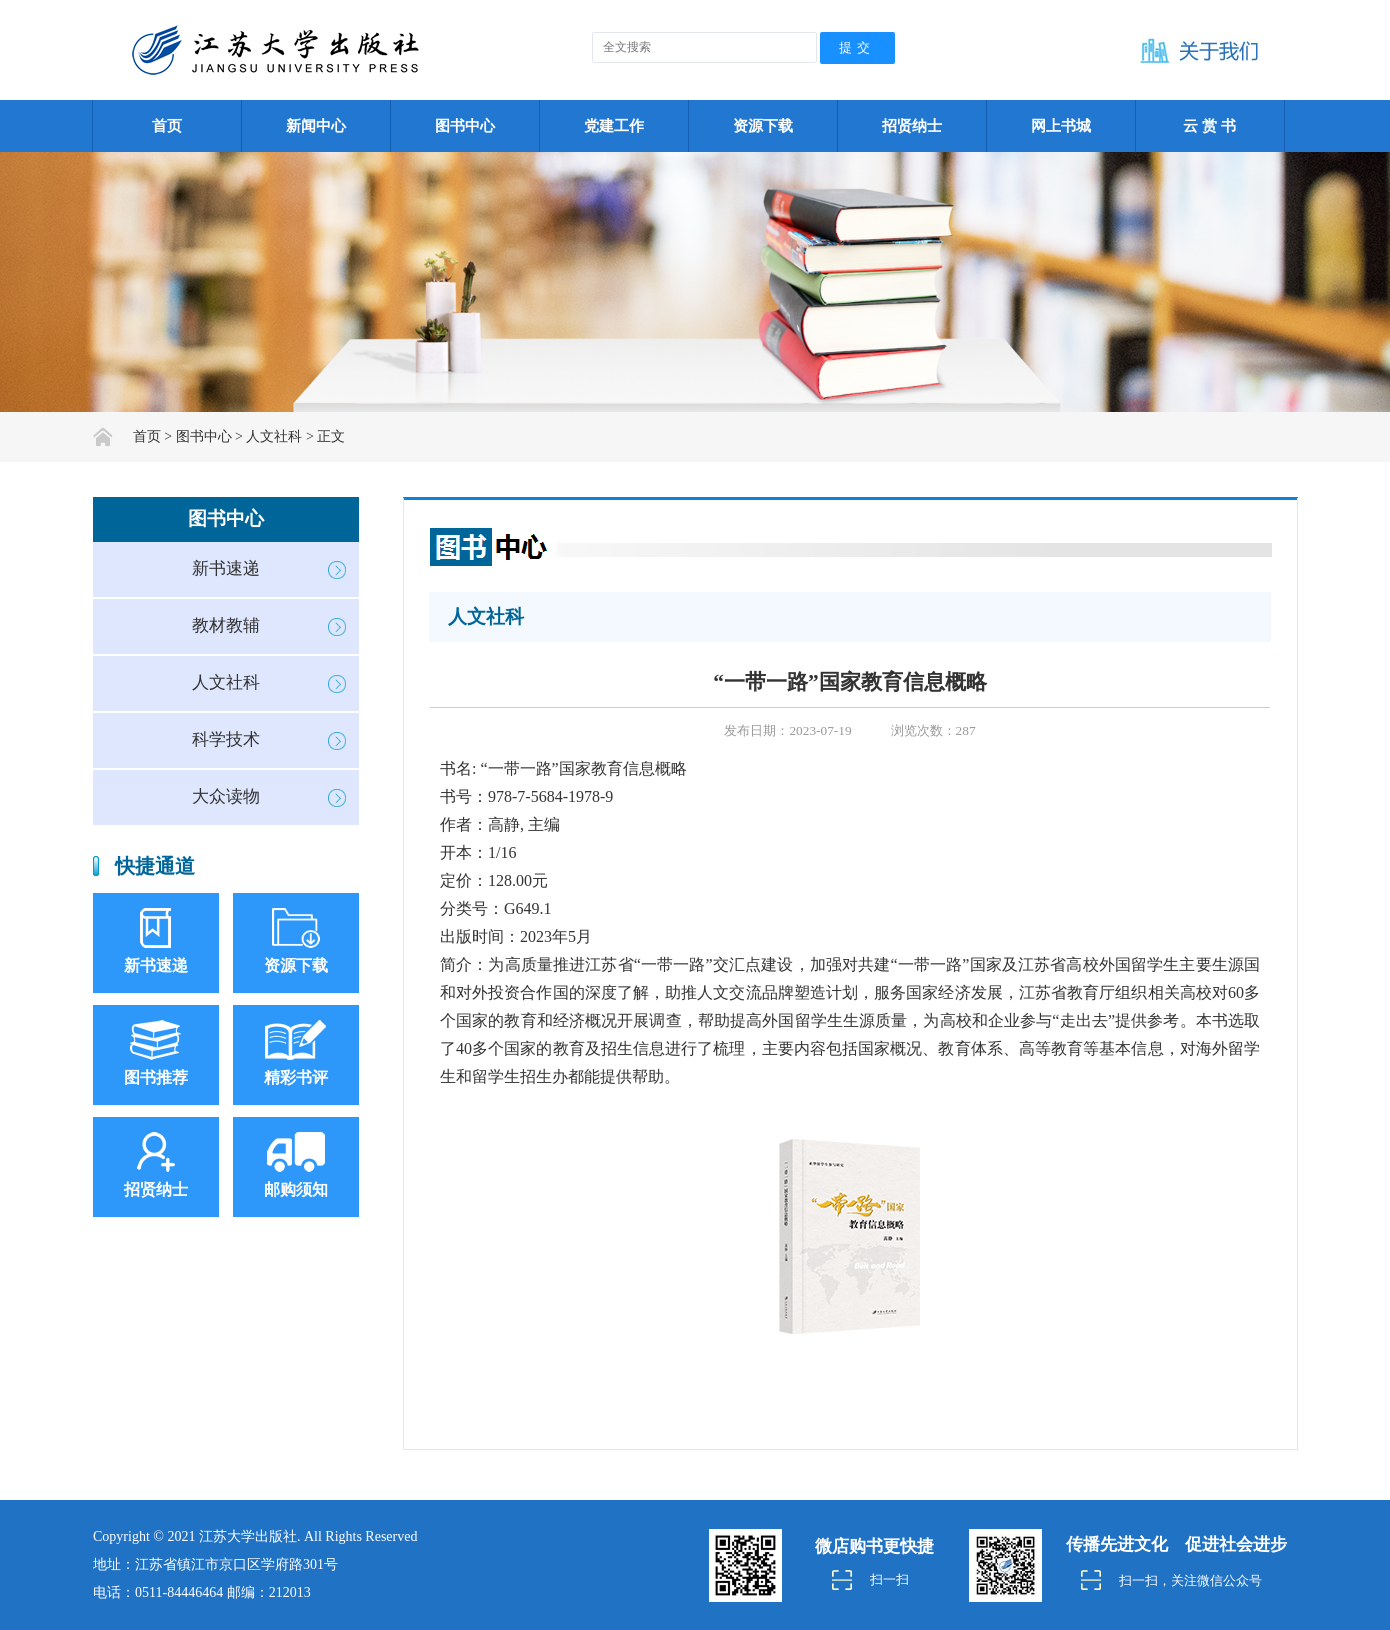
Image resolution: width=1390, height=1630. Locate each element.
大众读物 (226, 796)
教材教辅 (226, 625)
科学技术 (226, 739)
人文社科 (226, 682)
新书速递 (226, 568)
